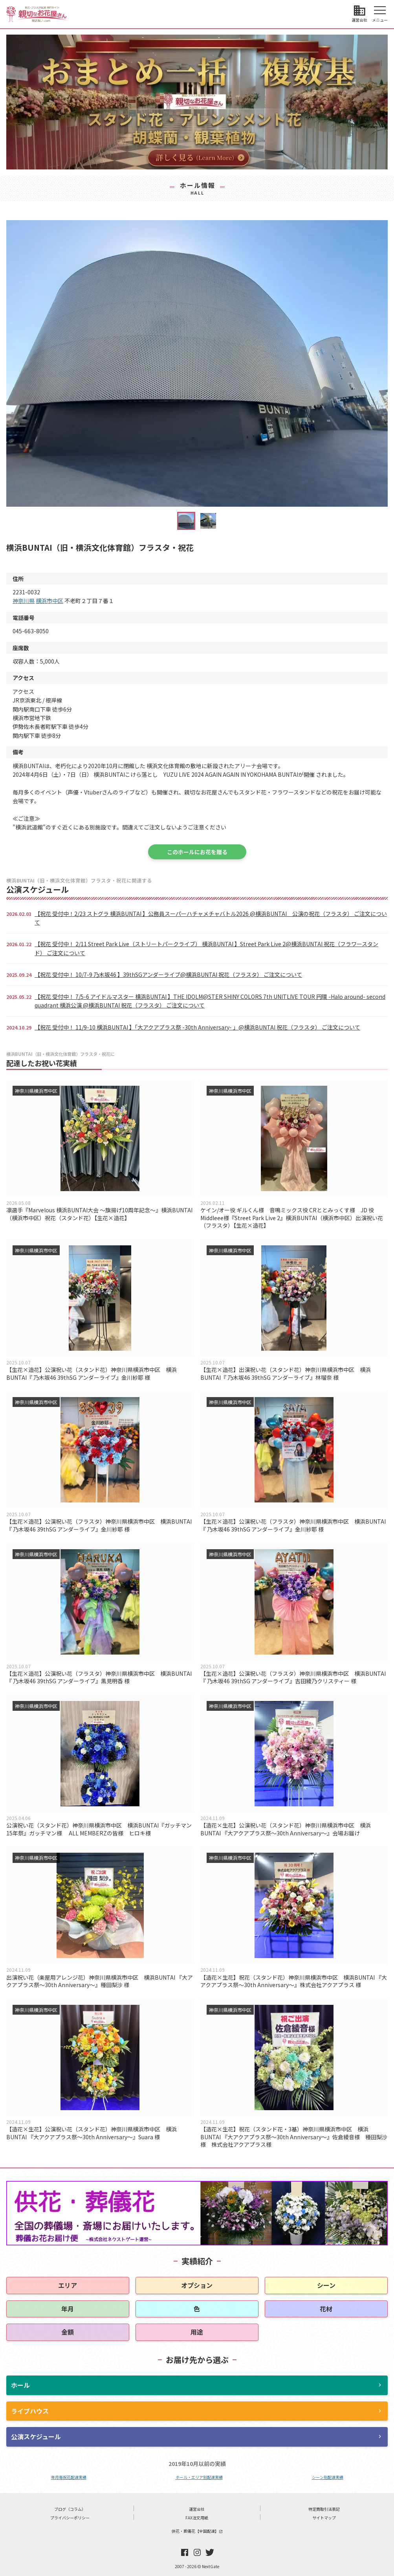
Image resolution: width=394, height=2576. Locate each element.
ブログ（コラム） (70, 2509)
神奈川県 (24, 601)
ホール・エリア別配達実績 (199, 2477)
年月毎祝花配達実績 (68, 2477)
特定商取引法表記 (324, 2509)
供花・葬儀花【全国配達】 (197, 2531)
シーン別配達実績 (327, 2477)
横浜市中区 (49, 601)
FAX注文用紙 (196, 2518)
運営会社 (197, 2509)
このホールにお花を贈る (197, 852)
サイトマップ (324, 2518)
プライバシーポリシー (70, 2518)
